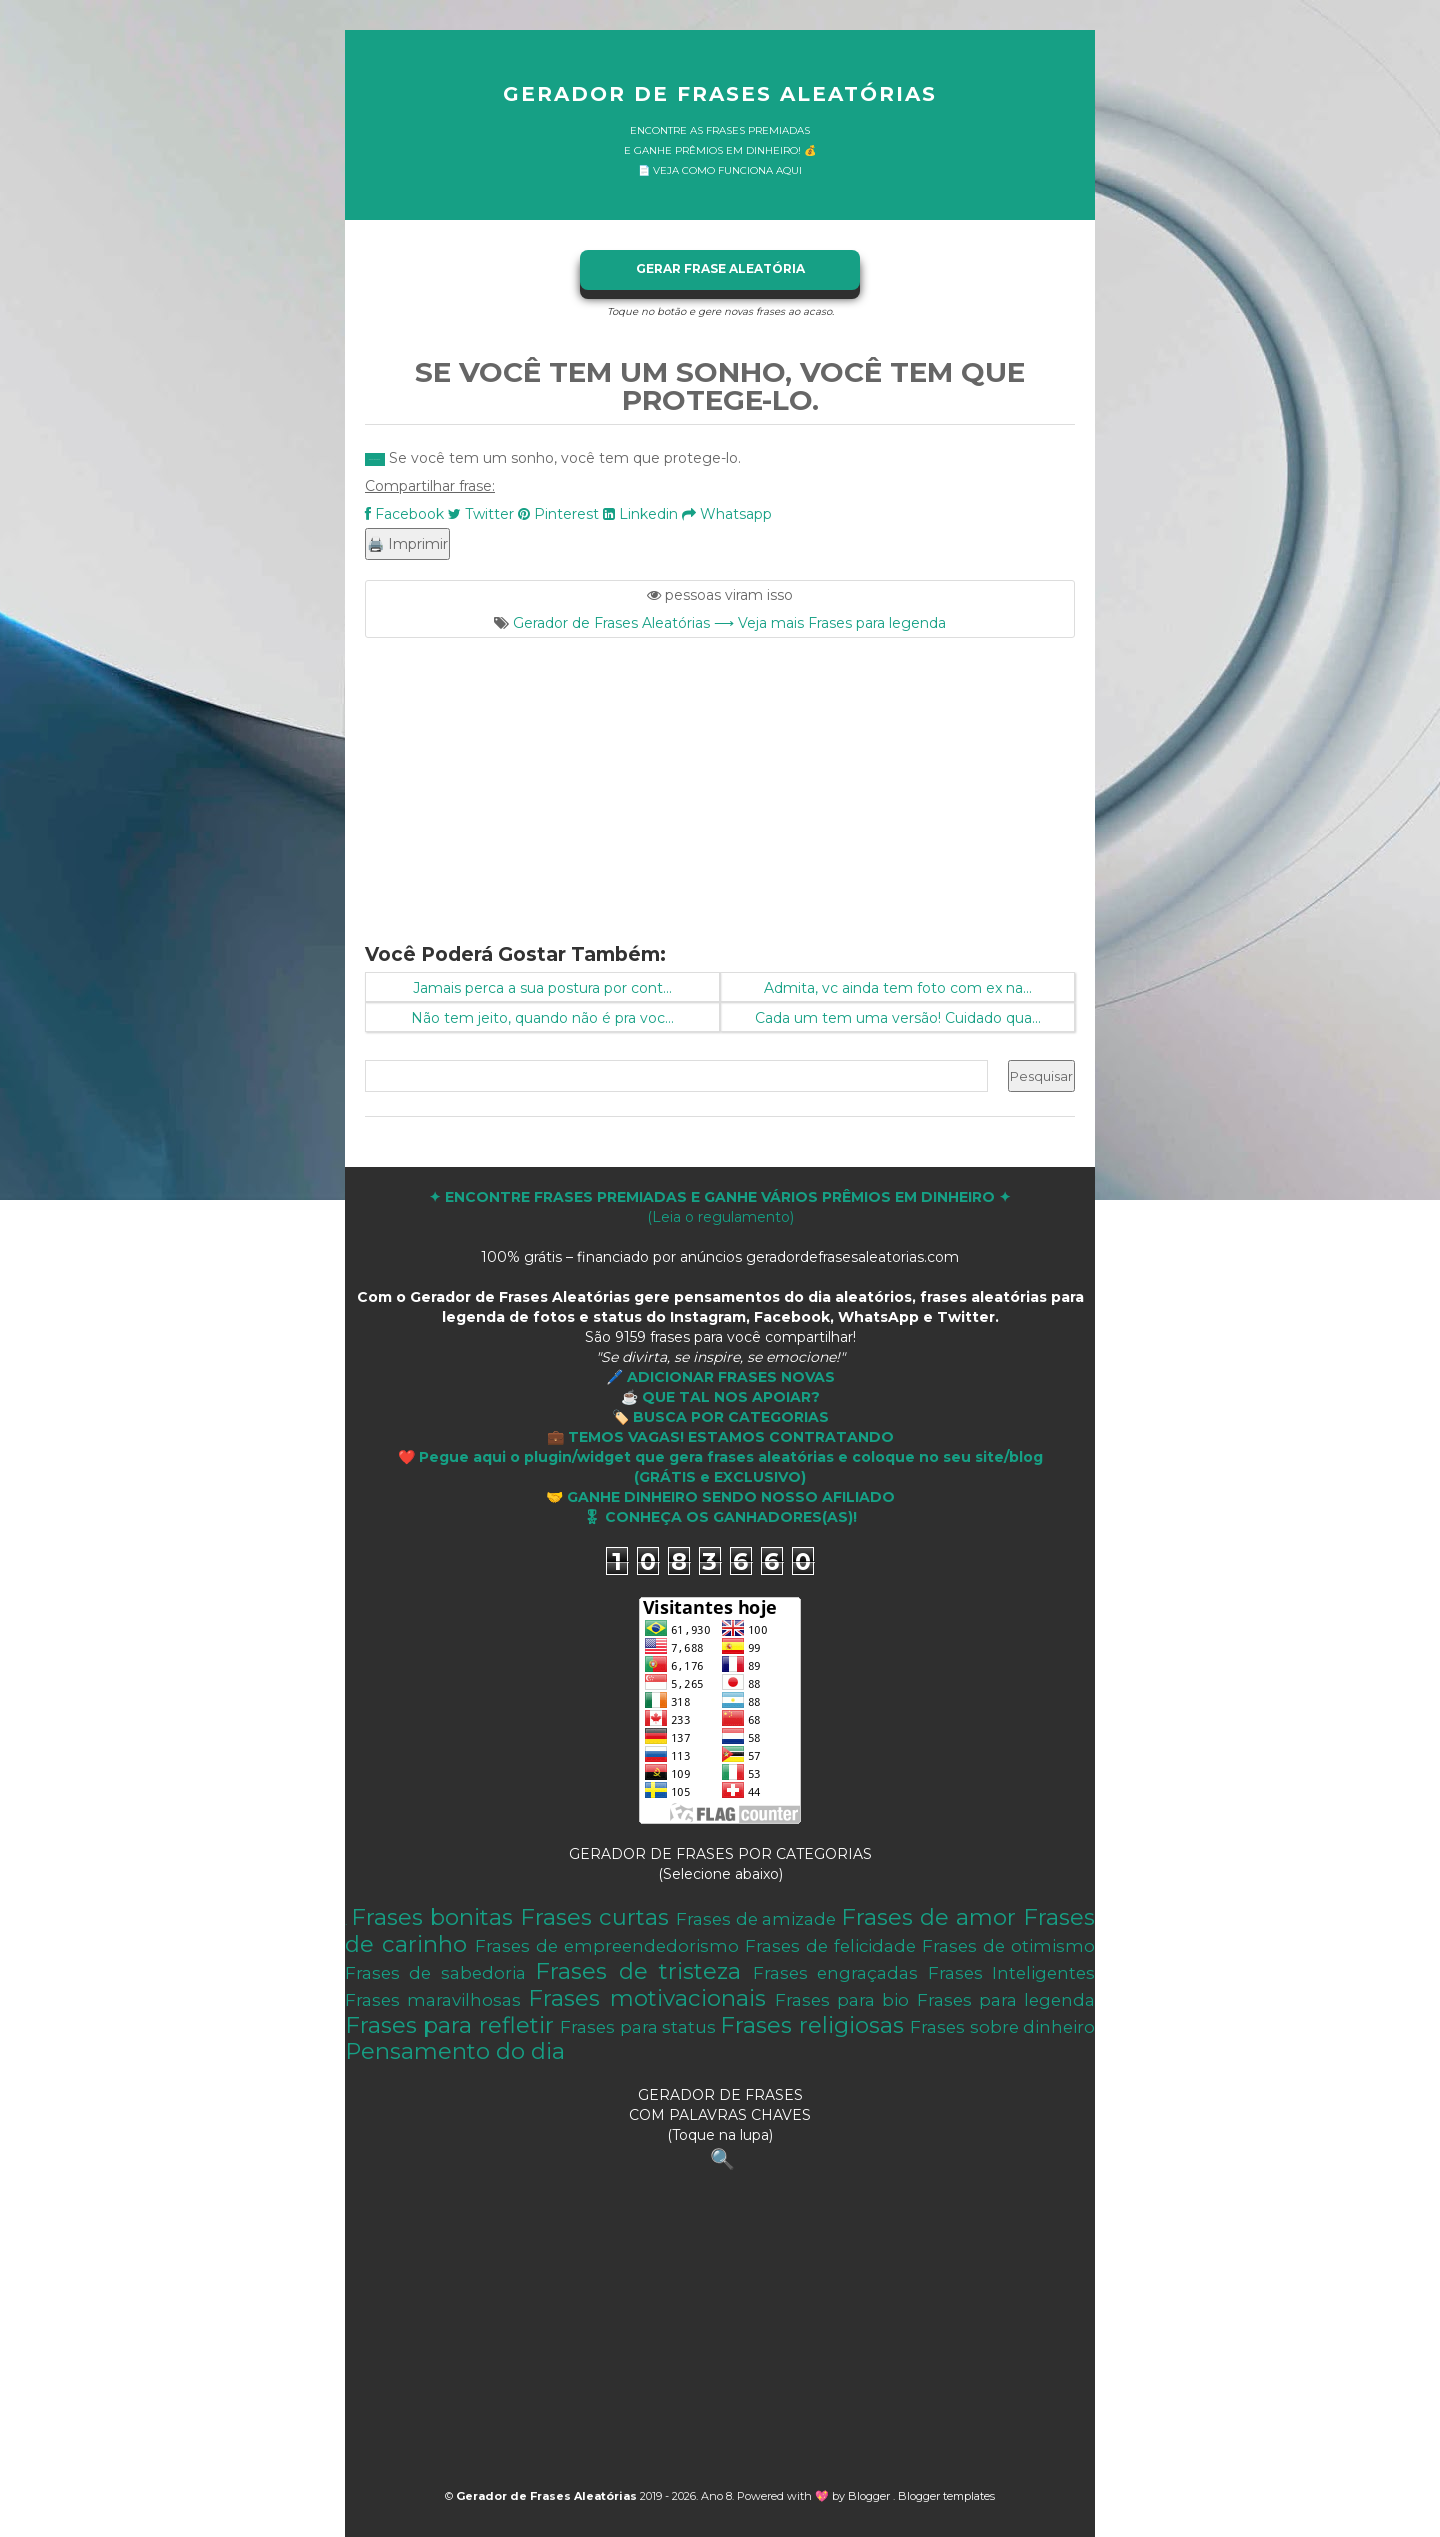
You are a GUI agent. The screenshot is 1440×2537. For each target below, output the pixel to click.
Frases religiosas (811, 2025)
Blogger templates (946, 2496)
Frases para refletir (449, 2025)
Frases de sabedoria (435, 1973)
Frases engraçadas (835, 1973)
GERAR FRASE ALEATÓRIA (720, 268)
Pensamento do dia (455, 2051)
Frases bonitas (432, 1917)
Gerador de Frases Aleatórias (720, 94)
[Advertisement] (720, 778)
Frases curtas (594, 1917)
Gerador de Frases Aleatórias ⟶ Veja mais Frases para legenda (729, 623)
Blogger (870, 2496)
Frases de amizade (756, 1919)
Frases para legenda (1006, 2000)
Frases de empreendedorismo (607, 1946)
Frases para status (638, 2027)
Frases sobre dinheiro (1002, 2027)
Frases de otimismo (1008, 1946)
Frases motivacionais (646, 1998)
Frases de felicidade (830, 1946)
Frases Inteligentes (1011, 1973)
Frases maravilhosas (433, 2000)
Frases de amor (928, 1917)
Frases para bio (842, 2000)
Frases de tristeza (638, 1971)
